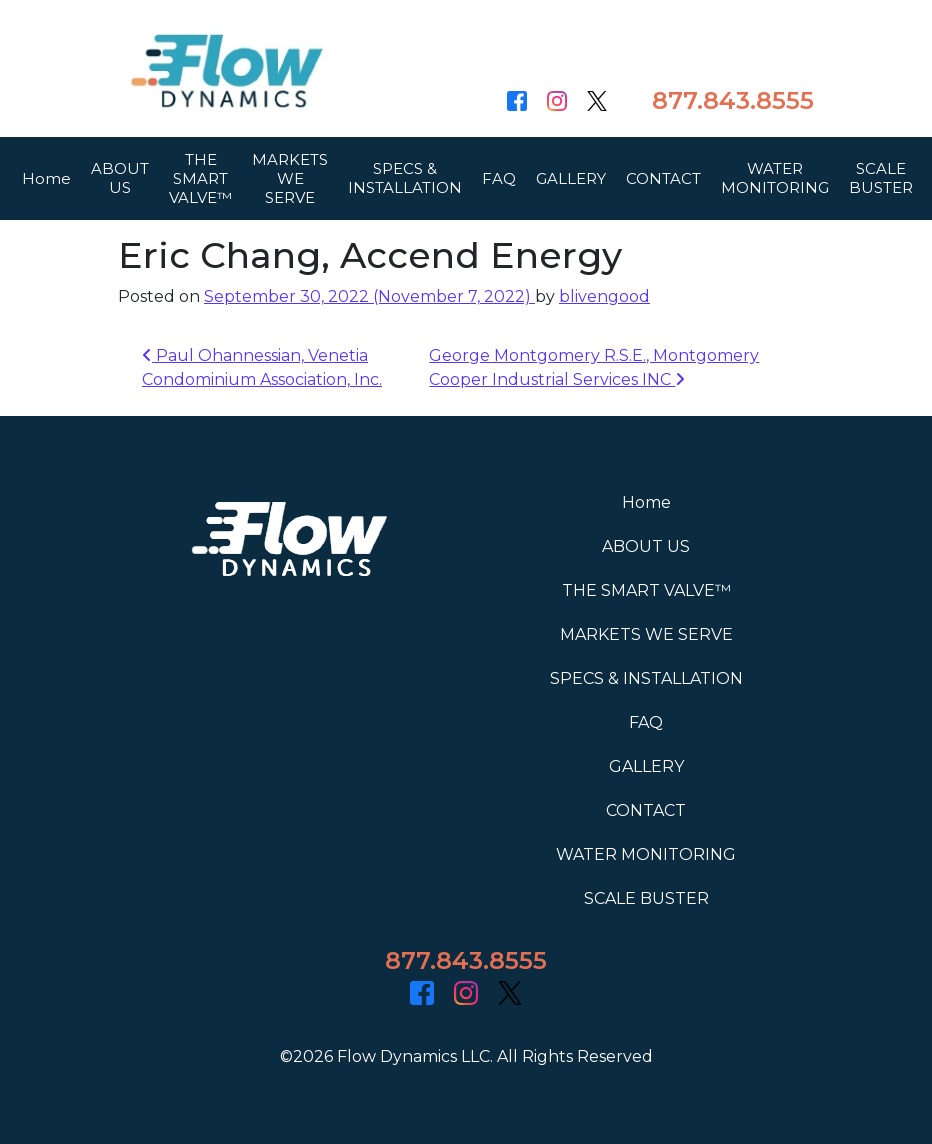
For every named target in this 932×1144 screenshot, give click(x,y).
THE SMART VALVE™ (200, 181)
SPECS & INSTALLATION (405, 182)
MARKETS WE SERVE (290, 181)
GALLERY (571, 181)
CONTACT (663, 181)
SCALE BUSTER (881, 182)
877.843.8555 (733, 100)
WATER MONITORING (775, 182)
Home (46, 181)
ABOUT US (120, 182)
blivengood (604, 296)
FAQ (499, 181)
